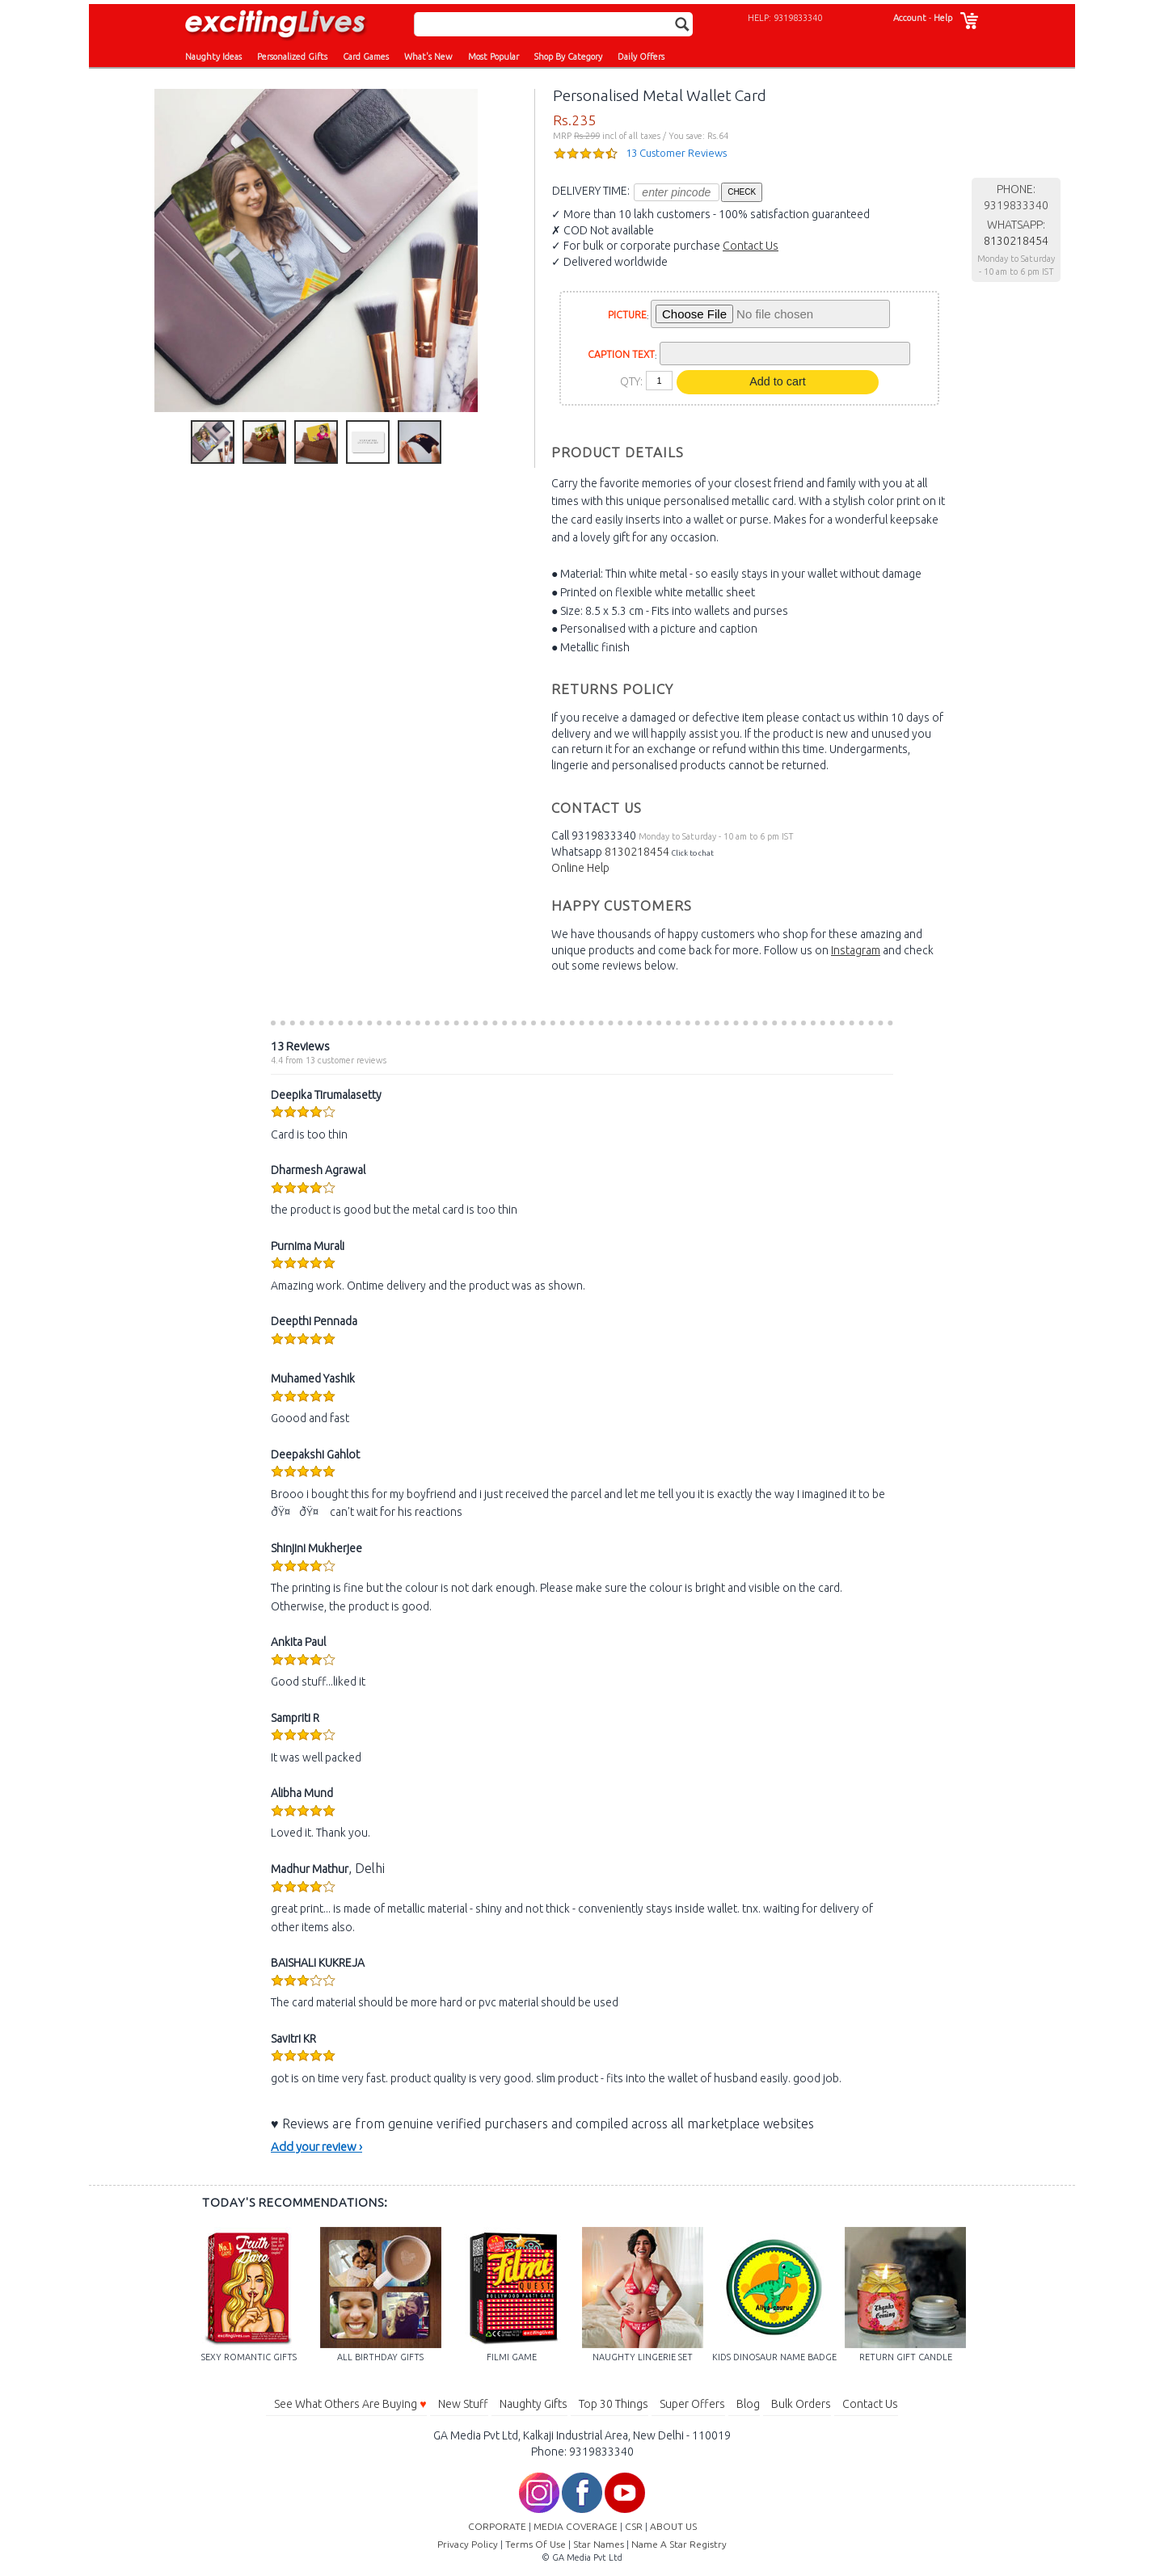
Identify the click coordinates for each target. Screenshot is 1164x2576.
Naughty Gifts (533, 2403)
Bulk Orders (801, 2403)
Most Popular (493, 56)
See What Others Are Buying (350, 2403)
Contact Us (750, 245)
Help (943, 18)
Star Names (598, 2544)
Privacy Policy (467, 2544)
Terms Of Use (535, 2544)
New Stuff (463, 2403)
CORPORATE (497, 2526)
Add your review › (316, 2146)
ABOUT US (673, 2526)
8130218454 (637, 851)
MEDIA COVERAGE (576, 2526)
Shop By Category (568, 56)
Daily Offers (641, 56)
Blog (748, 2403)
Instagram (855, 950)
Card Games (366, 56)
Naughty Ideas (213, 56)
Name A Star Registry (679, 2544)
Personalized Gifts (292, 56)
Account (909, 18)
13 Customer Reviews (676, 152)
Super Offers (692, 2403)
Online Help (580, 867)
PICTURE (627, 314)
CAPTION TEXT (621, 354)
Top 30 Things (613, 2403)
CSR (634, 2526)
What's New (428, 56)
